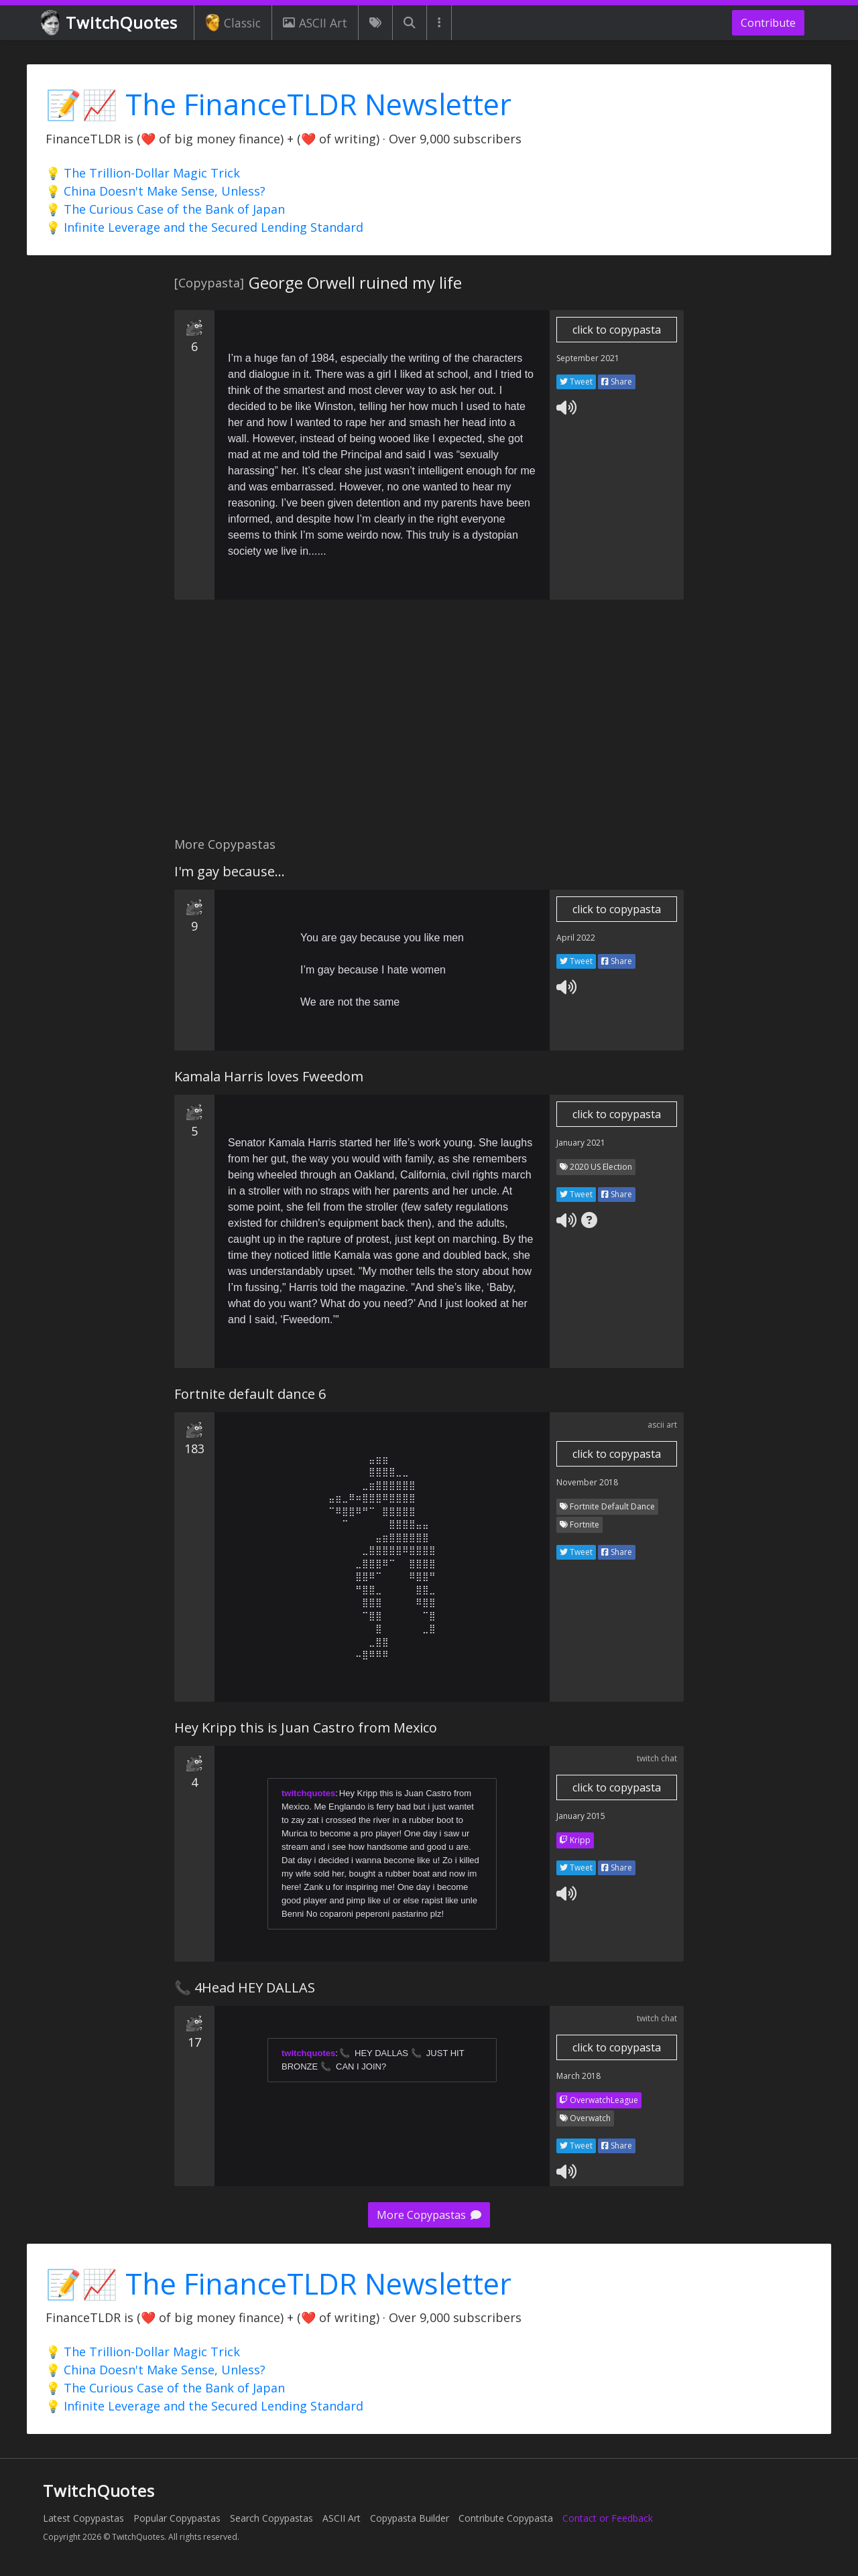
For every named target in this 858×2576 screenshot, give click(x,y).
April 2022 (575, 937)
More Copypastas (429, 2215)
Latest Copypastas (83, 2518)
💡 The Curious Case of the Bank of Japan (165, 209)
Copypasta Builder (409, 2518)
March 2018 (578, 2076)
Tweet (576, 381)
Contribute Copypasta (505, 2518)
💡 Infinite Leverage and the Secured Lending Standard (204, 227)
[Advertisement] (429, 725)
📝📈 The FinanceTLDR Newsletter (278, 104)
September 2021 (587, 358)
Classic (233, 22)
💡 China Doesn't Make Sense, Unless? (155, 191)
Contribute (768, 22)
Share (616, 381)
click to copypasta (616, 329)
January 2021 (580, 1142)
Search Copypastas (271, 2518)
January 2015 (580, 1816)
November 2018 (587, 1482)
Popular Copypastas (177, 2518)
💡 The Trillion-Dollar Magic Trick (143, 173)
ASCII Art (315, 23)
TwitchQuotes (110, 23)
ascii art (662, 1424)
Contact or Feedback (607, 2518)
